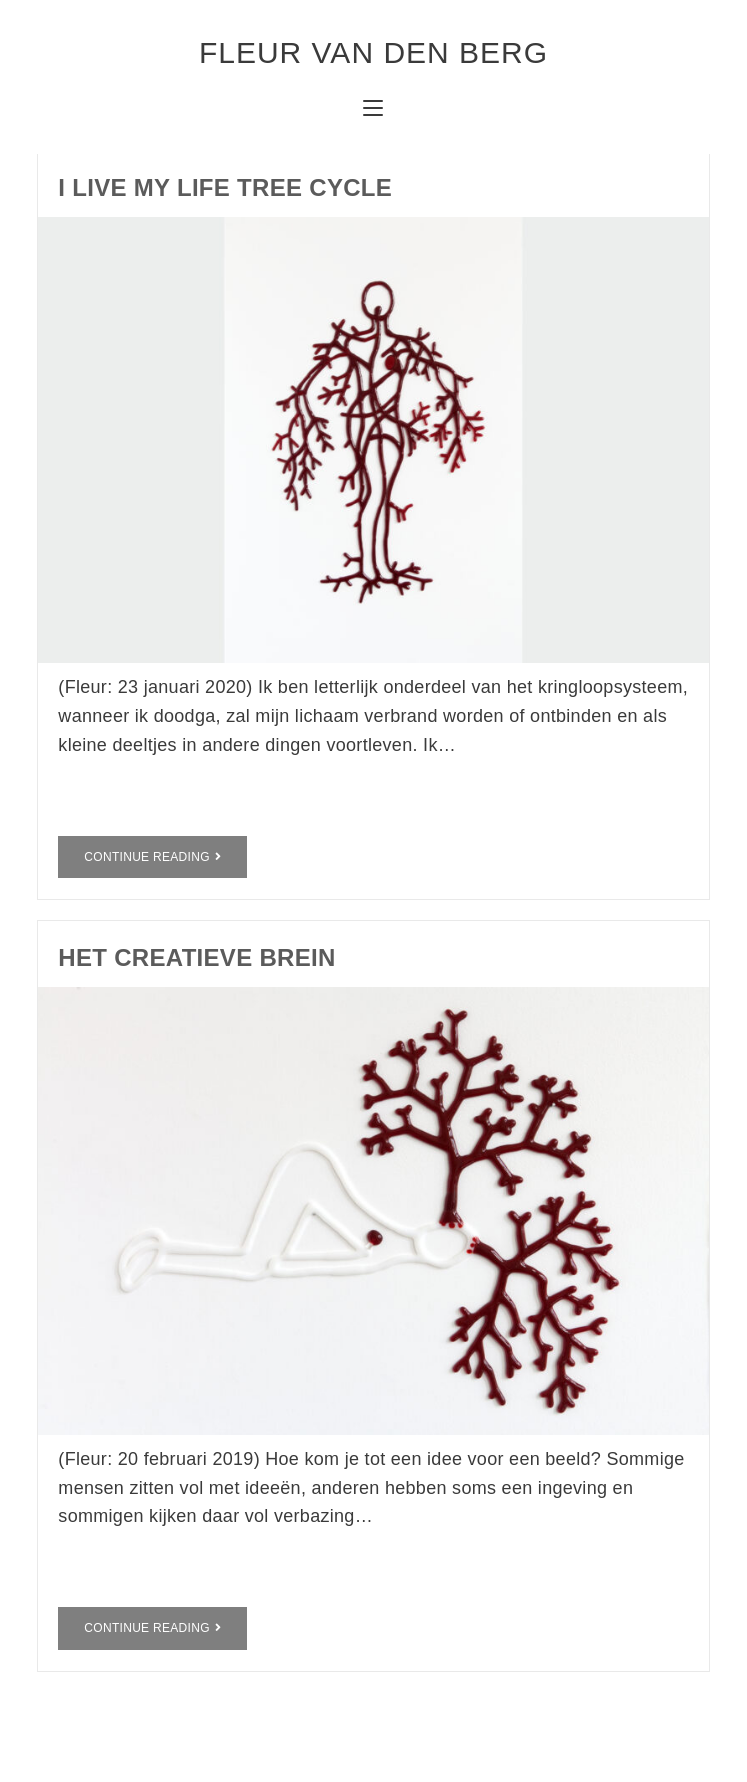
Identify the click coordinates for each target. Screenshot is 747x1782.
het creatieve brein (196, 957)
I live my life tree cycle (225, 187)
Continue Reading (152, 857)
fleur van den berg (373, 52)
